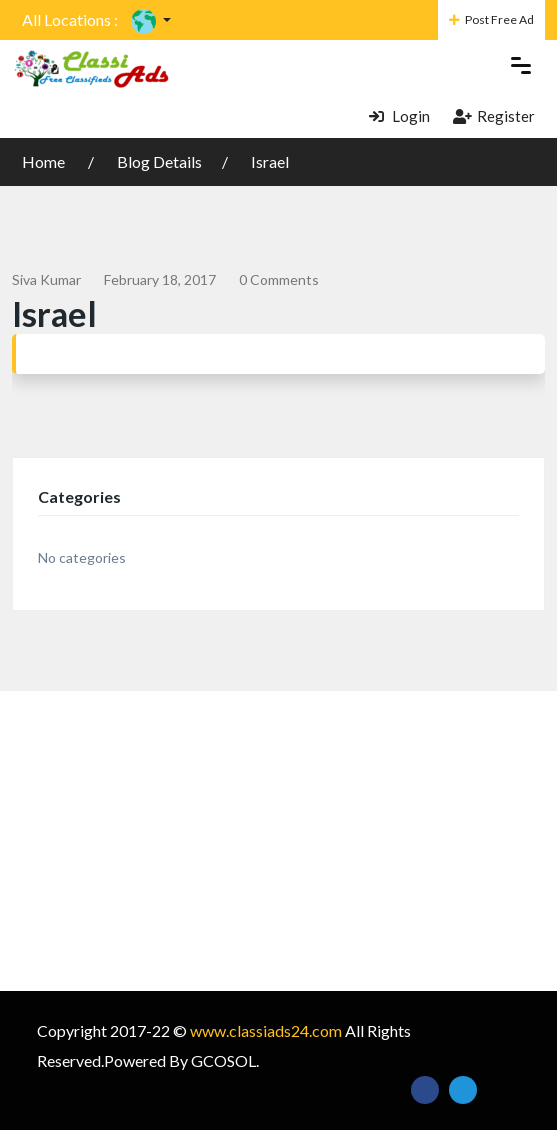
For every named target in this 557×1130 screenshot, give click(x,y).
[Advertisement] (278, 841)
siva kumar (46, 279)
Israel (270, 161)
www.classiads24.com (266, 1030)
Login (399, 116)
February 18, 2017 (160, 279)
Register (494, 116)
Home (45, 161)
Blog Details (159, 161)
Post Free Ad (491, 19)
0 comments (279, 279)
